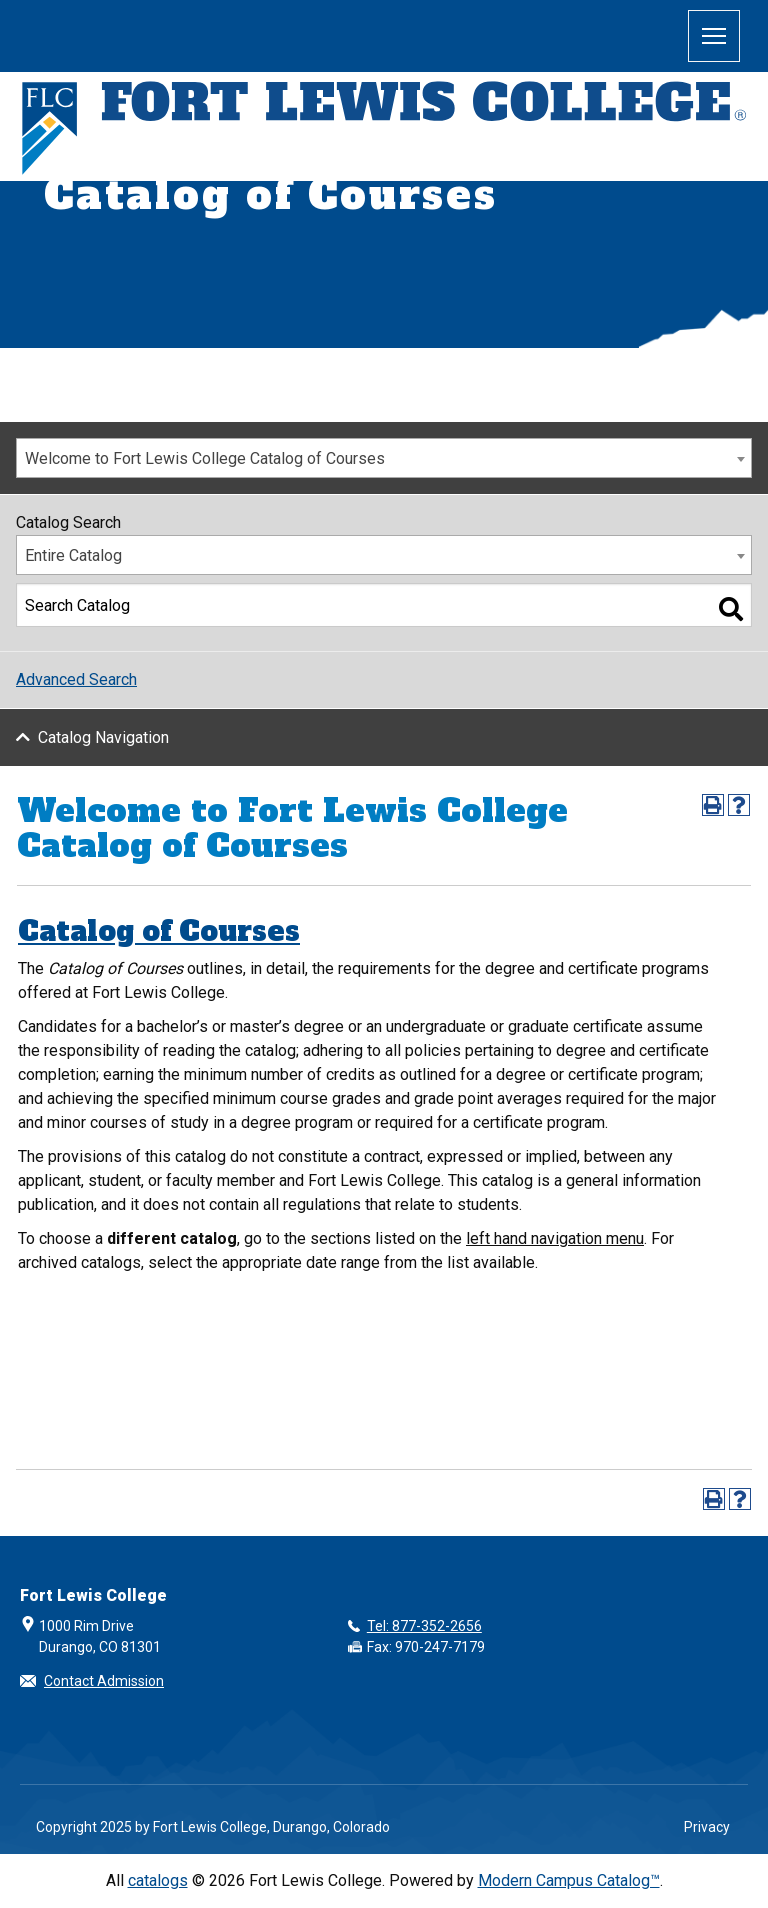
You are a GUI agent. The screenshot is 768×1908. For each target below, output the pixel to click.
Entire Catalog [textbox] (73, 555)
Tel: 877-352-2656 (424, 1626)
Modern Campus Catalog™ (569, 1880)
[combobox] (384, 458)
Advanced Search (76, 679)
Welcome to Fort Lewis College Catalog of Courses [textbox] (205, 458)
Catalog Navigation (103, 737)
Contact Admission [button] (104, 1681)
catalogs (158, 1880)
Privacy (707, 1827)
